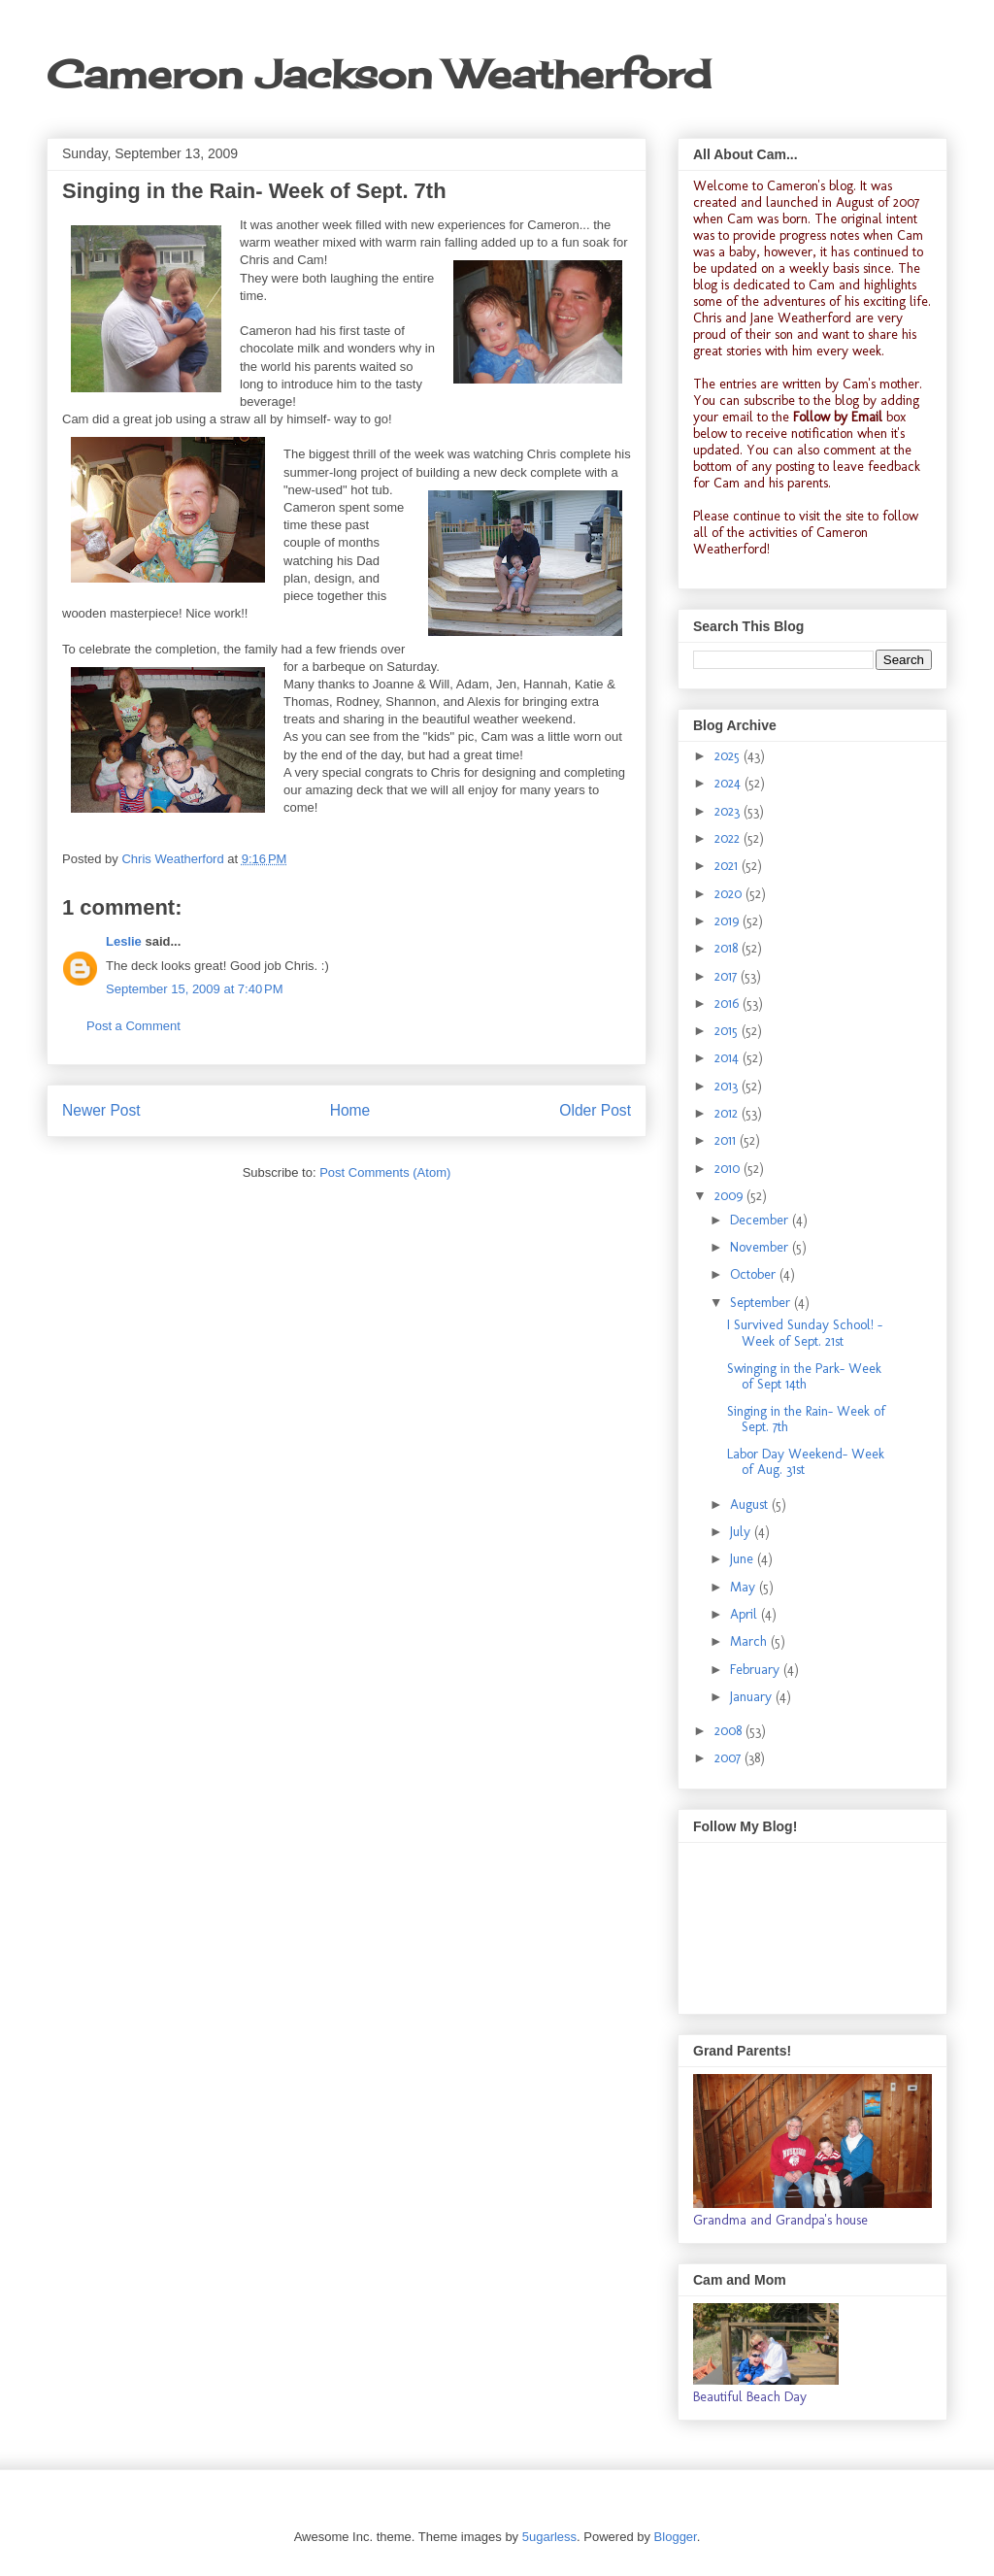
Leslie (124, 941)
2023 (729, 811)
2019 (728, 921)
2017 (727, 976)
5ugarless (549, 2536)
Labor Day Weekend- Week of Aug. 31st (805, 1462)
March (750, 1641)
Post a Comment (133, 1026)
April (745, 1614)
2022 (729, 838)
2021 (728, 865)
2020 (730, 894)
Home (350, 1110)
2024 (729, 783)
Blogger (675, 2536)
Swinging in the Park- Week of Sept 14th (804, 1376)
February (756, 1669)
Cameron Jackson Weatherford (379, 74)
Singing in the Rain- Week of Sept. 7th (806, 1419)
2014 (728, 1058)
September (762, 1302)
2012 (728, 1113)
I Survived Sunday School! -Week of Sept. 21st (804, 1333)
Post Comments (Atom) (384, 1172)
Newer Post (101, 1110)
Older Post (595, 1110)
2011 (727, 1140)
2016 (728, 1003)
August (751, 1504)
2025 (729, 756)
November (761, 1247)
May (744, 1587)
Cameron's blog (810, 186)
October (754, 1274)
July (742, 1531)
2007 (729, 1758)
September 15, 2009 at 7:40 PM (194, 989)
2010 (729, 1168)
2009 (730, 1196)
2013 (728, 1086)
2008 (730, 1731)
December (761, 1220)
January (753, 1697)
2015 (728, 1030)
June (743, 1559)
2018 (728, 948)
